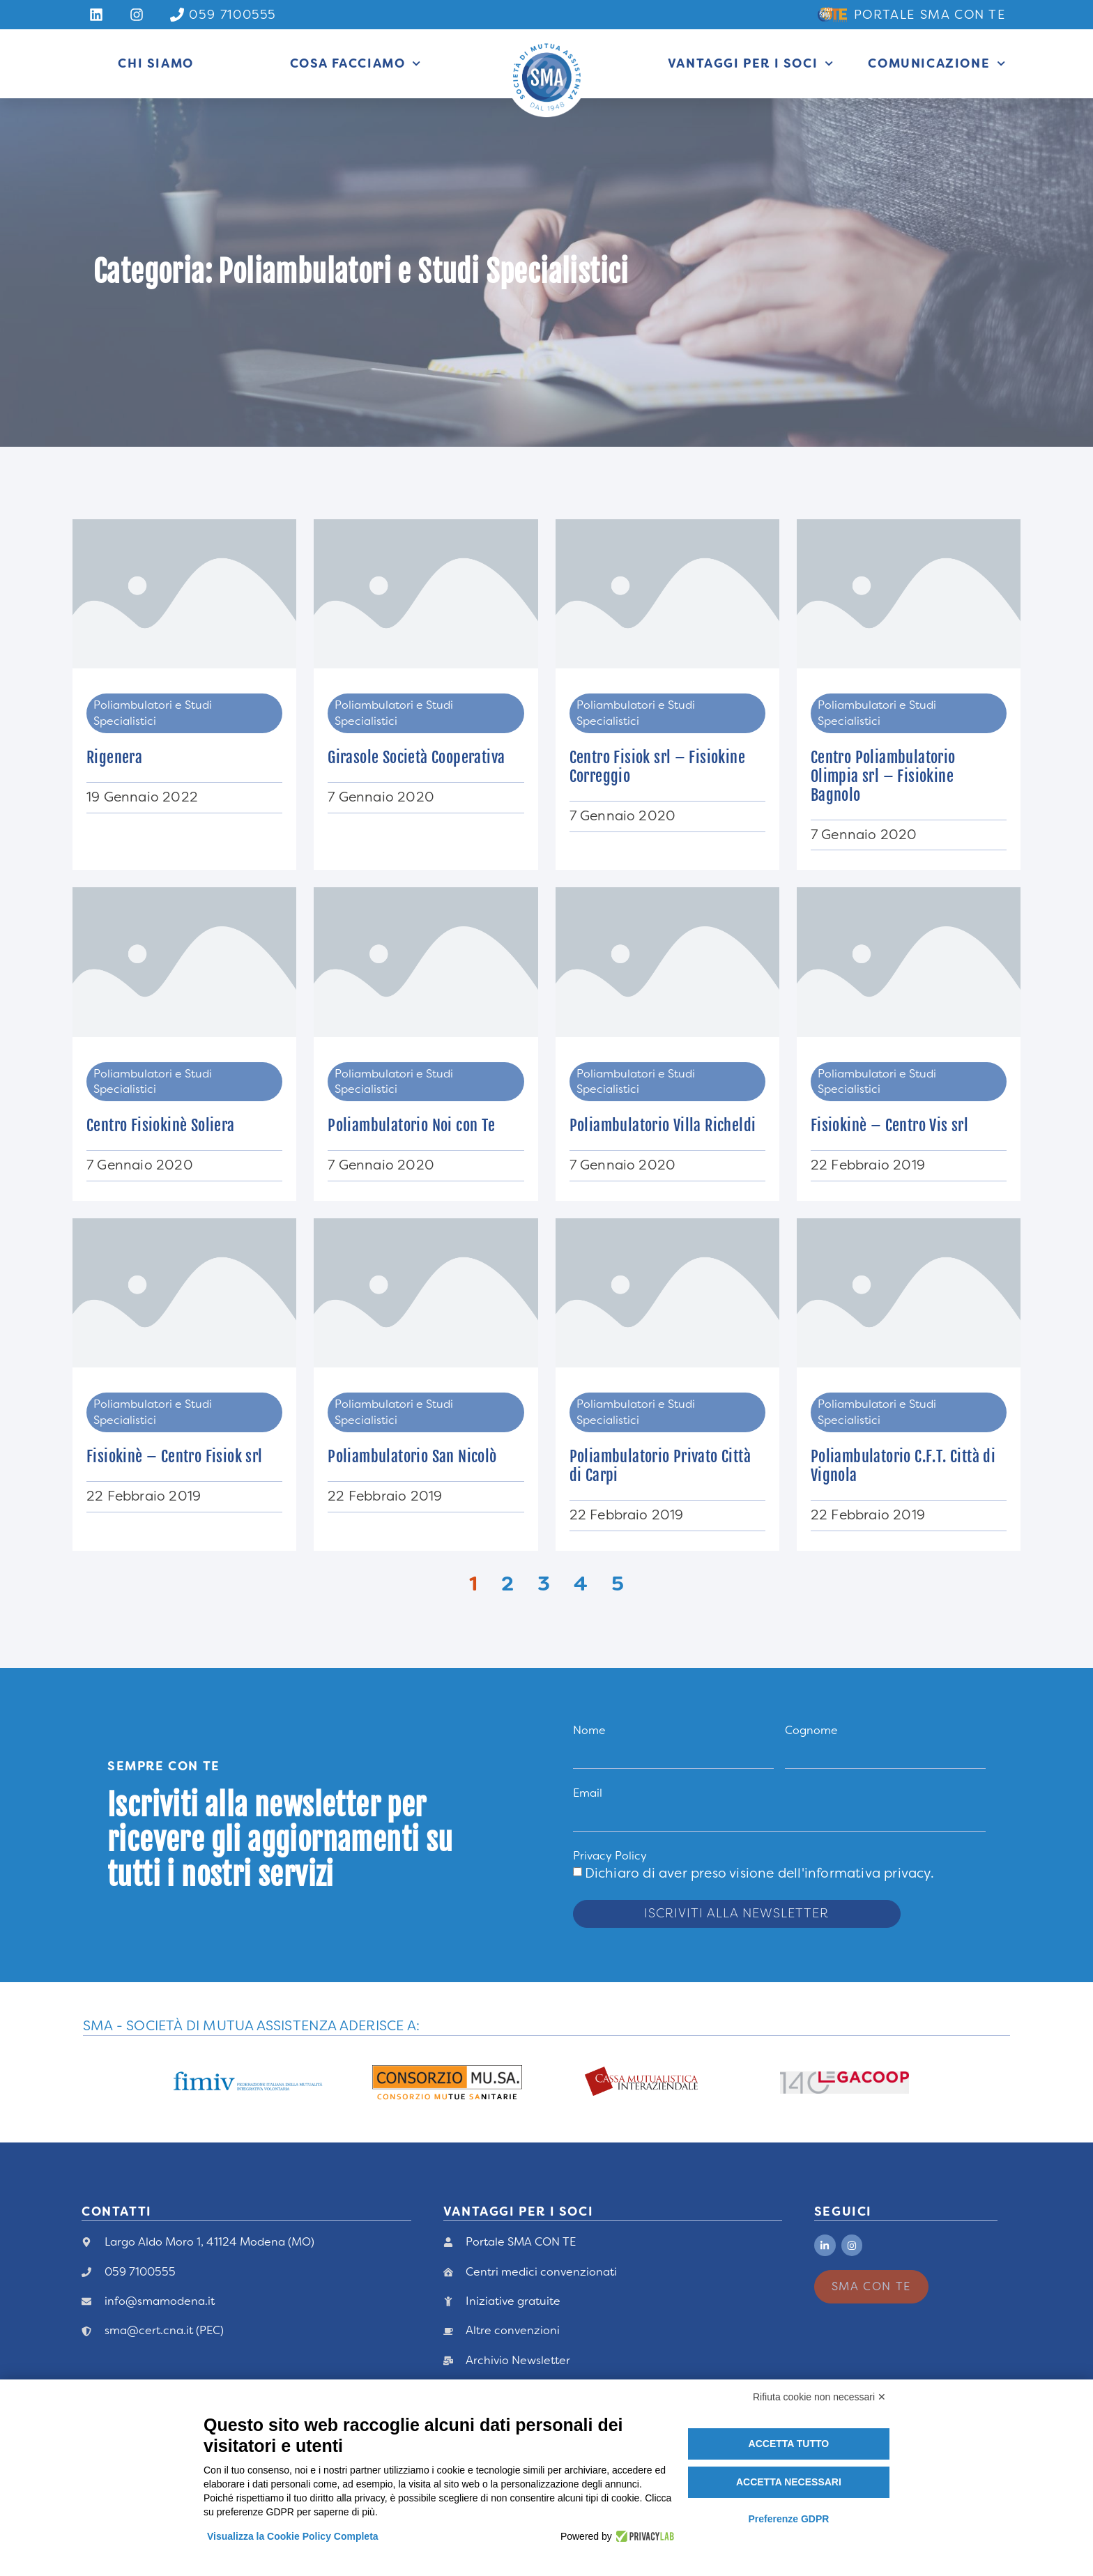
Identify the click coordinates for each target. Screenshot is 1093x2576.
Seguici (843, 2211)
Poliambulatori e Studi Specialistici (152, 713)
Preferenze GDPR (788, 2518)
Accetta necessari (788, 2481)
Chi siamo (155, 63)
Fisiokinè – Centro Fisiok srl (174, 1456)
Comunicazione (936, 63)
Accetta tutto (789, 2443)
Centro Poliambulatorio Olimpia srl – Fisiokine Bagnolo (883, 776)
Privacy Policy (610, 1855)
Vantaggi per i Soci (751, 63)
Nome (589, 1730)
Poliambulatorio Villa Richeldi (663, 1125)
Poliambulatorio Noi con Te (411, 1125)
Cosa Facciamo (355, 63)
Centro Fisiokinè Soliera (160, 1125)
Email (587, 1793)
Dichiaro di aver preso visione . (759, 1873)
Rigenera (114, 757)
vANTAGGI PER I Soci (518, 2211)
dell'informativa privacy (854, 1873)
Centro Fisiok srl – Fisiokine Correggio (658, 766)
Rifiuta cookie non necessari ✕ (819, 2396)
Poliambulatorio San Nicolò (412, 1456)
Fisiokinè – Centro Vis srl (889, 1125)
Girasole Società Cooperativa (416, 757)
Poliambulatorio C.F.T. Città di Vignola (903, 1465)
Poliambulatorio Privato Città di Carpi (660, 1465)
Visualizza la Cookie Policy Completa (293, 2536)
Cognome (811, 1730)
